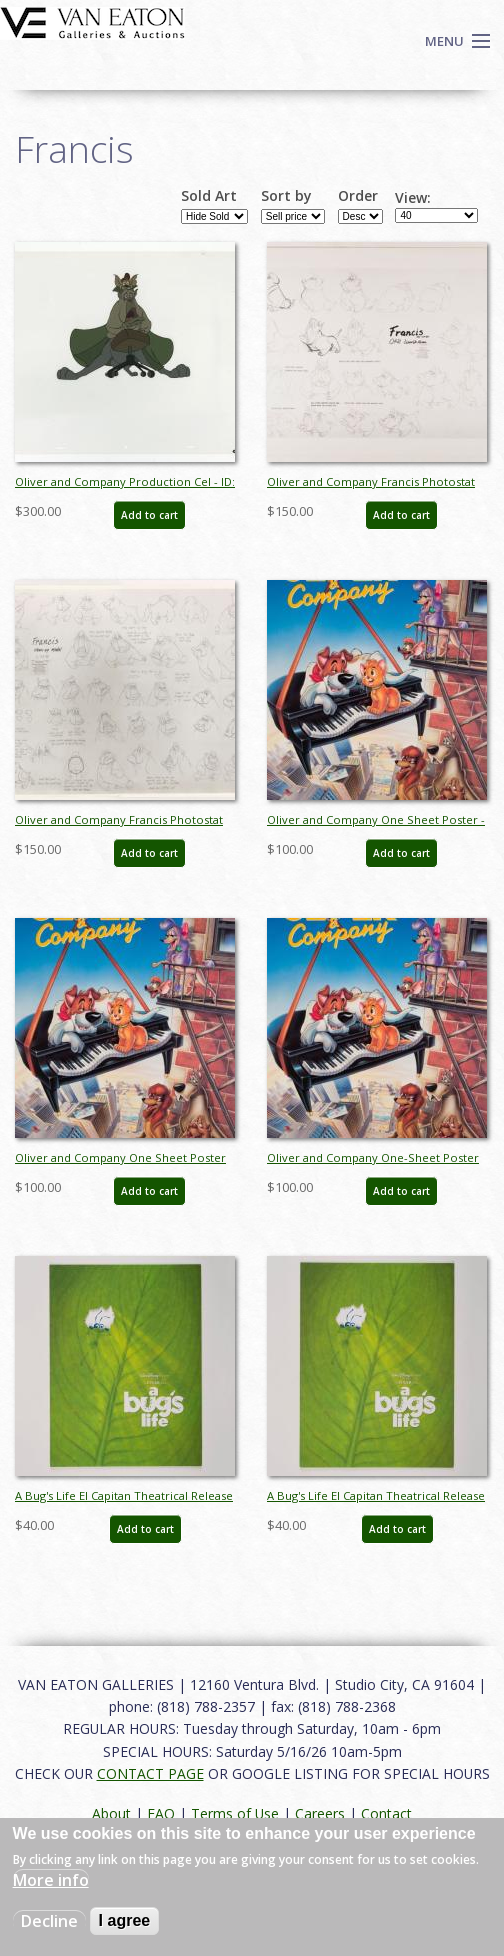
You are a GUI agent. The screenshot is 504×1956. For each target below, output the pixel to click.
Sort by (286, 196)
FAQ (161, 1813)
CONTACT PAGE (150, 1773)
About (111, 1813)
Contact (386, 1813)
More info (51, 1880)
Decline (49, 1921)
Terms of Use (235, 1813)
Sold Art (209, 196)
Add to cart (149, 515)
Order (358, 196)
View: (413, 198)
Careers (320, 1813)
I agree (125, 1920)
